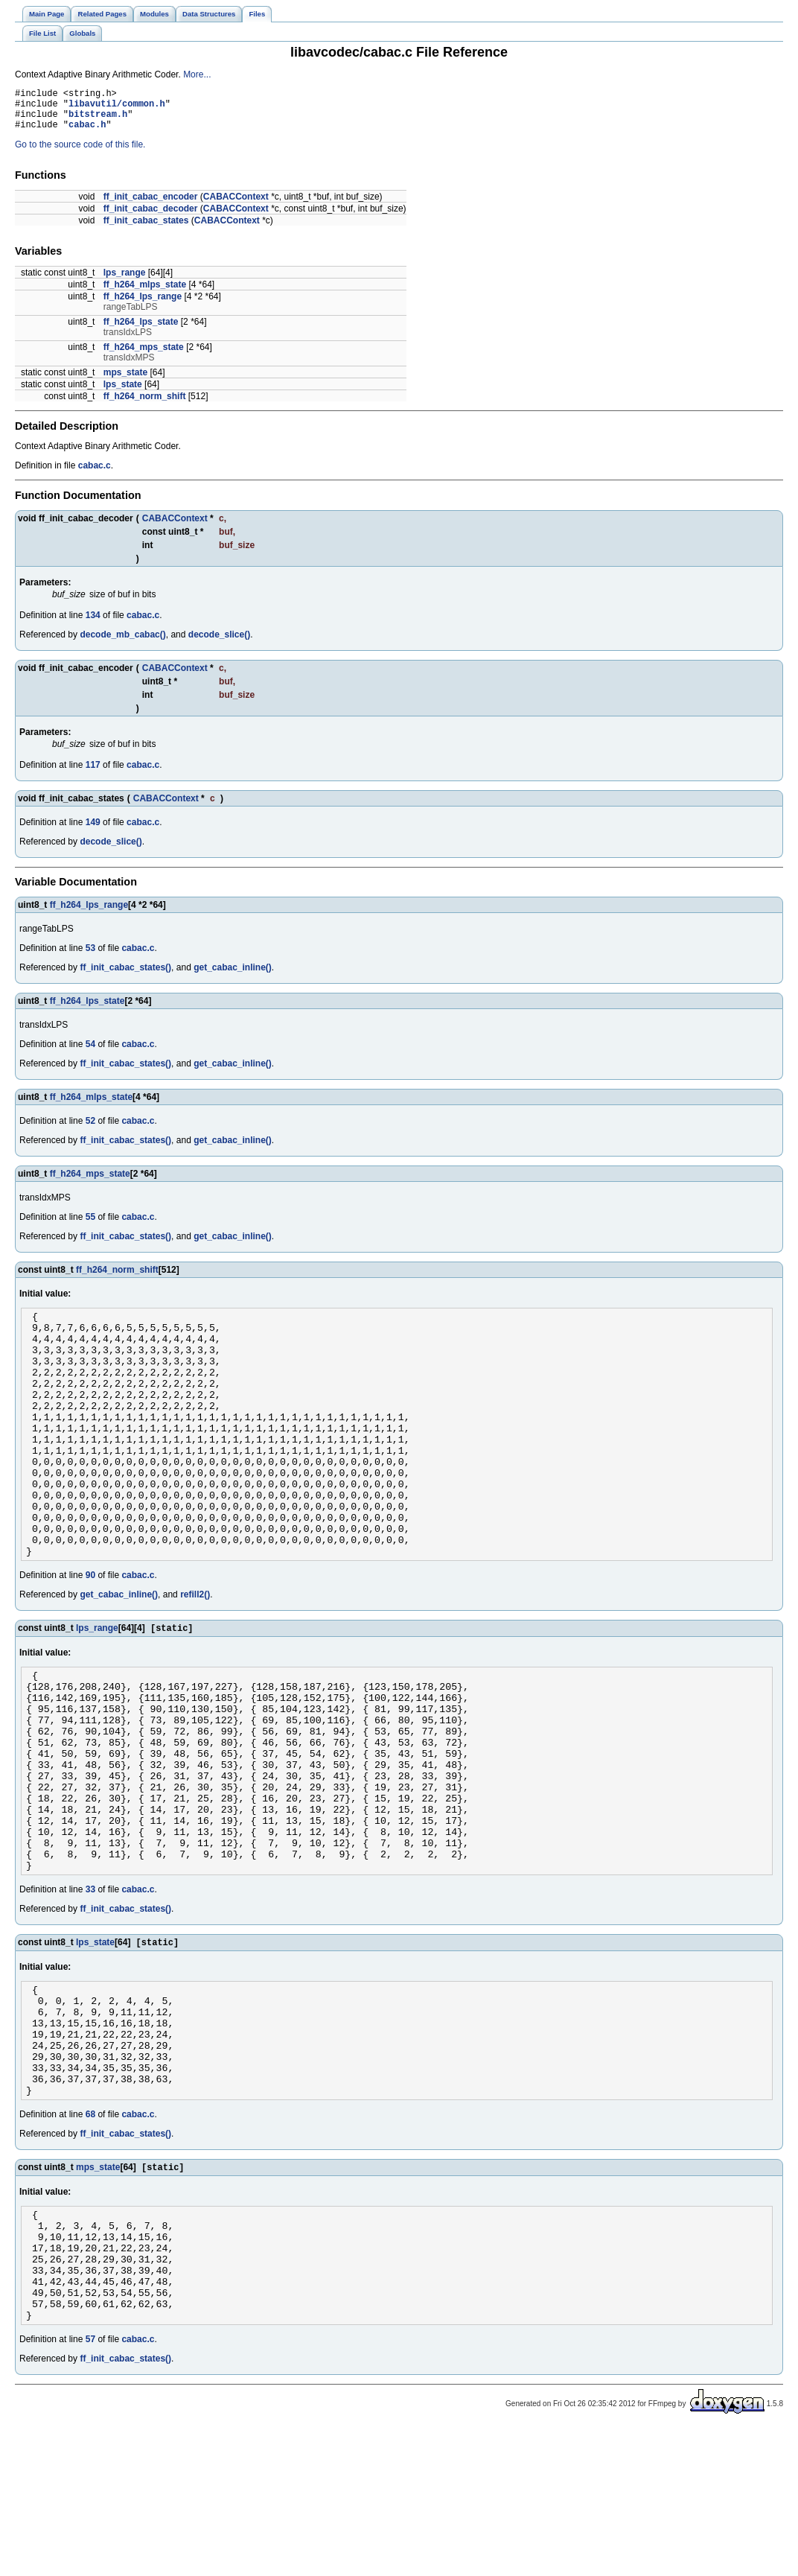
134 (93, 624)
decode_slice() (219, 643)
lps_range (124, 281)
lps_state (122, 393)
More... (197, 74)
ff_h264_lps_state (141, 330)
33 (90, 1989)
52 (90, 1130)
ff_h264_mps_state (143, 356)
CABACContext (236, 205)
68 (90, 2238)
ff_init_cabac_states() (125, 976)
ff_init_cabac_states (146, 229)
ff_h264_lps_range (142, 305)
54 (90, 1053)
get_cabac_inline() (233, 976)
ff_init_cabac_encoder (150, 205)
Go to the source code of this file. (80, 153)
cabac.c (94, 474)
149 (93, 831)
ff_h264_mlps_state (144, 293)
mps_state (125, 381)
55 (90, 1226)
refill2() (195, 1652)
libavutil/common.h (116, 107)
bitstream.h (97, 120)
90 (90, 1633)
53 (90, 957)
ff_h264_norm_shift (144, 405)
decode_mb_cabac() (122, 643)
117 (93, 774)
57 (90, 2486)
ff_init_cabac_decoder (150, 217)
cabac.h (87, 133)
